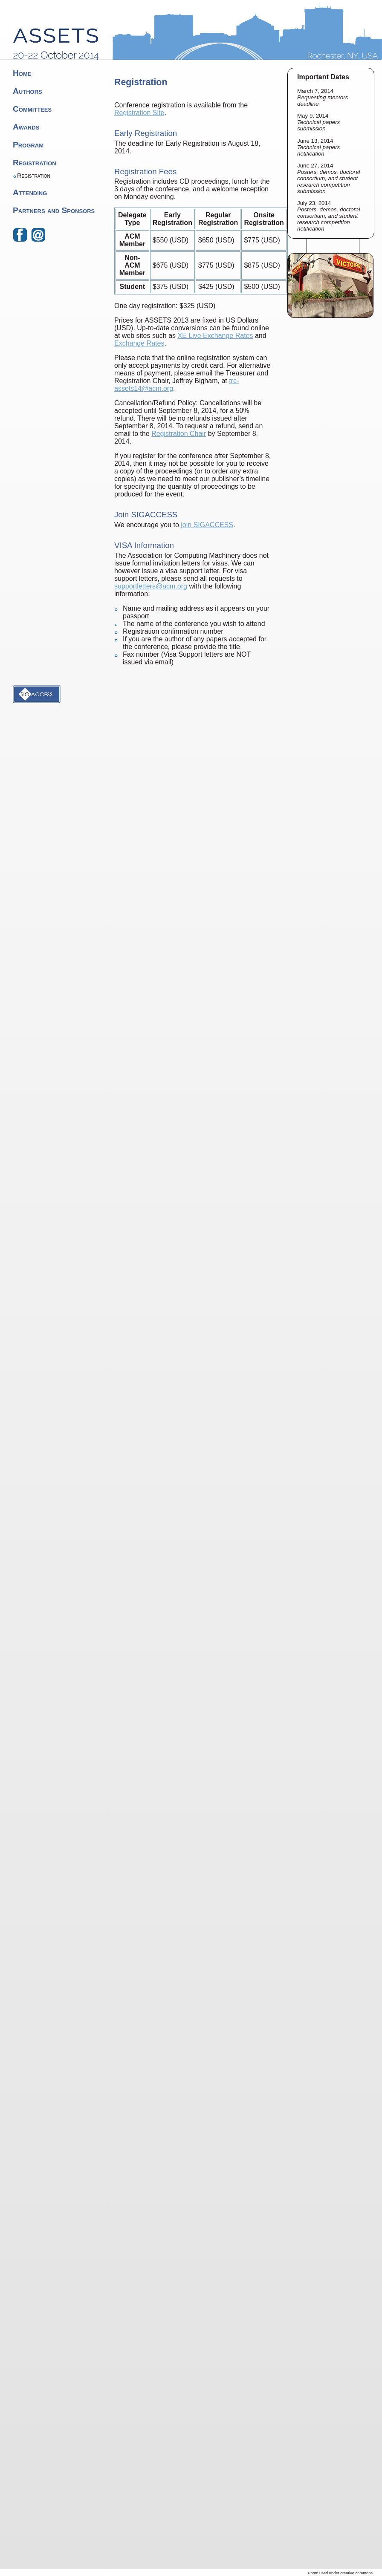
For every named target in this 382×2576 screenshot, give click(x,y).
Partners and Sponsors (54, 210)
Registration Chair (178, 433)
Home (22, 73)
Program (28, 144)
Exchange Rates (139, 343)
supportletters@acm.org (150, 586)
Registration (34, 162)
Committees (32, 108)
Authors (27, 91)
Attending (30, 192)
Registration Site (139, 112)
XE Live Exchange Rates (215, 335)
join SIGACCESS (207, 524)
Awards (26, 126)
